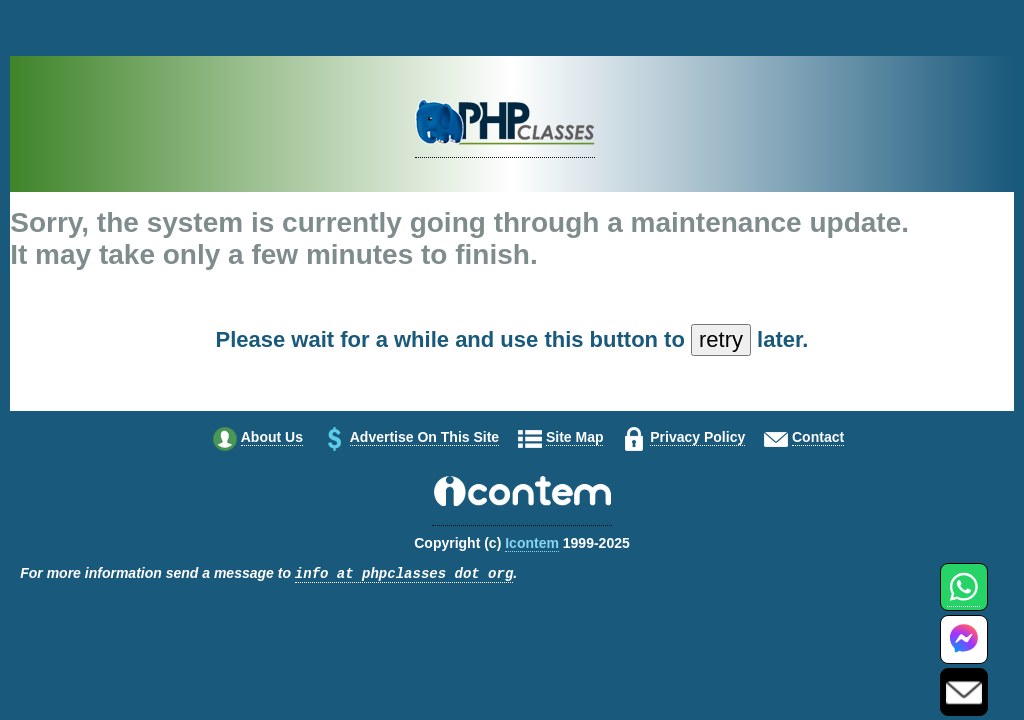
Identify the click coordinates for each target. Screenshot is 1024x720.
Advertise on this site (424, 437)
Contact (818, 437)
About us (272, 437)
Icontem (532, 543)
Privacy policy (697, 437)
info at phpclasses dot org (404, 574)
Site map (575, 437)
